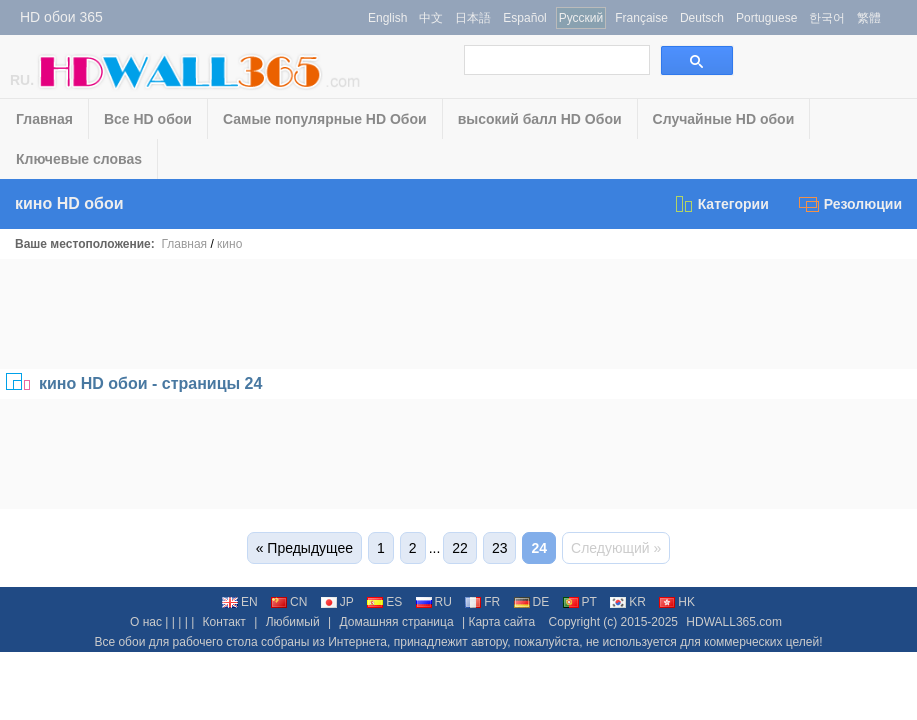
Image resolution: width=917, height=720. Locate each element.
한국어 (827, 18)
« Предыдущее (304, 548)
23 (500, 548)
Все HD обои (148, 119)
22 (460, 548)
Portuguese (766, 18)
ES (384, 602)
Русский (581, 18)
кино (229, 244)
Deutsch (702, 18)
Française (641, 18)
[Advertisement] (459, 314)
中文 (431, 18)
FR (482, 602)
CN (289, 602)
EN (240, 602)
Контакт (224, 622)
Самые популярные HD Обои (325, 119)
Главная (44, 119)
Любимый (293, 622)
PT (580, 602)
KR (628, 602)
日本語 (473, 18)
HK (677, 602)
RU (434, 602)
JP (337, 602)
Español (524, 18)
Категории (721, 204)
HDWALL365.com (734, 622)
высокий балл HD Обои (540, 119)
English (387, 18)
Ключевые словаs (79, 159)
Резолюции (850, 204)
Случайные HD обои (724, 119)
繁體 (869, 18)
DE (532, 602)
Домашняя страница (396, 622)
